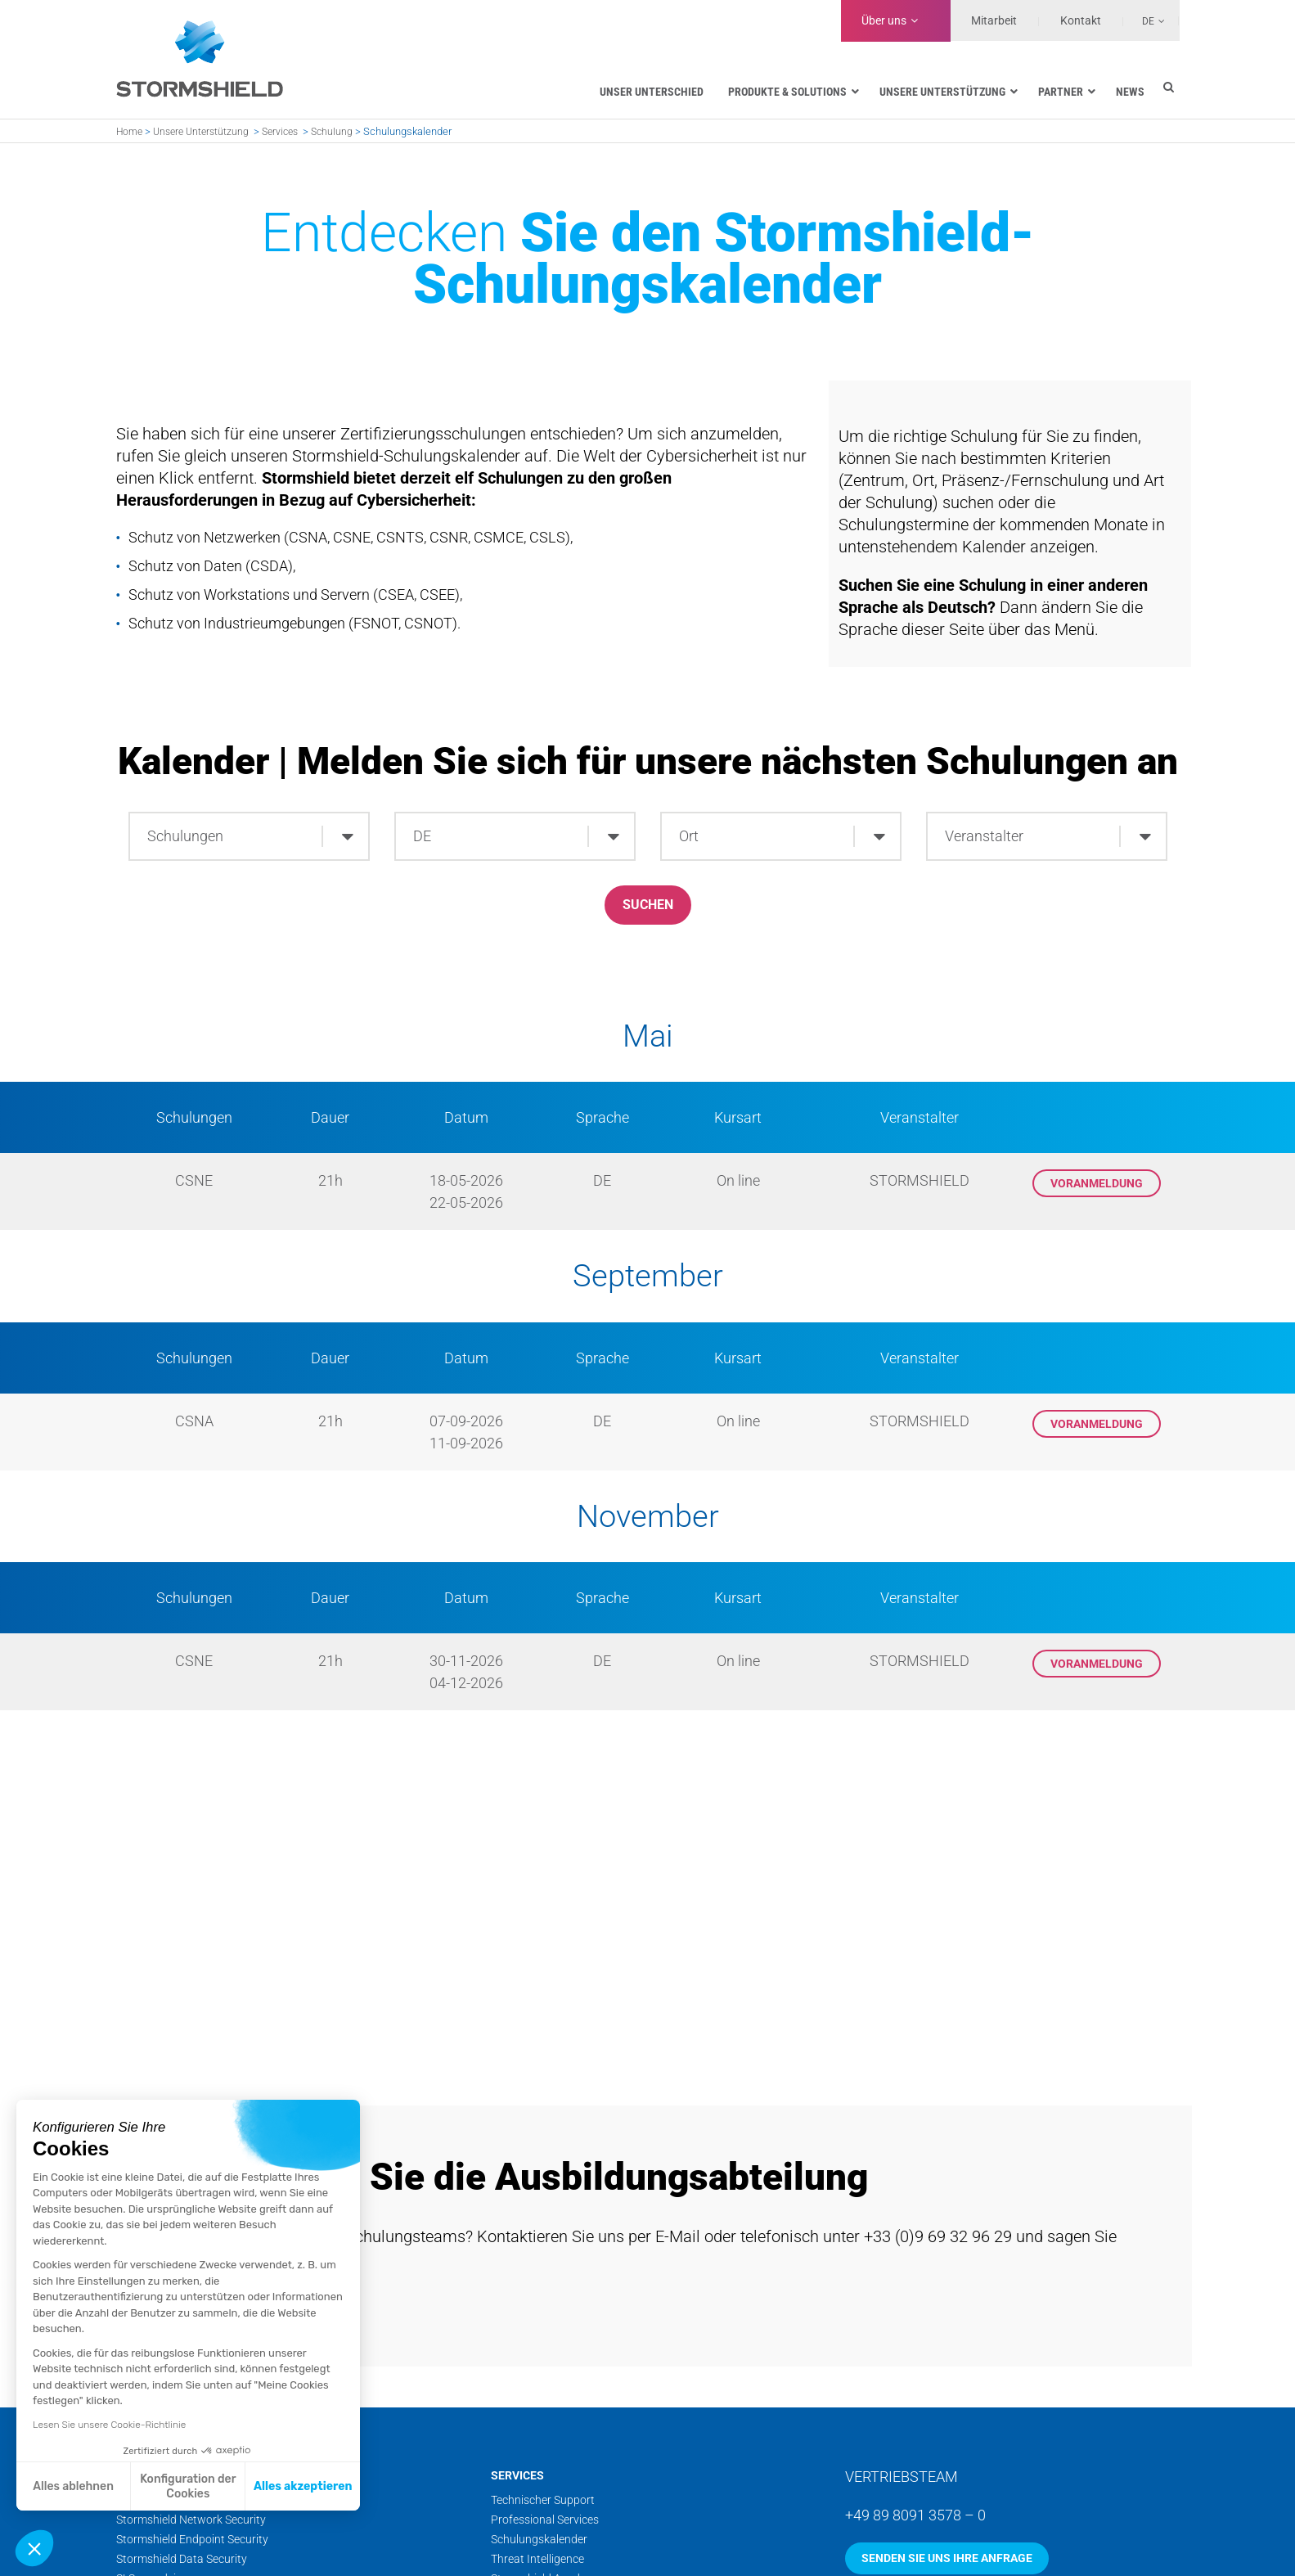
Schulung (332, 131)
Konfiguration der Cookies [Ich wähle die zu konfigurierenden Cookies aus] (188, 2486)
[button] (34, 2548)
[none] (1144, 20)
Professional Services (545, 2503)
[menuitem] (1144, 20)
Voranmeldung (1096, 1186)
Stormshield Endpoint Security (192, 2522)
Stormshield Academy (546, 2562)
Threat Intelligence (537, 2542)
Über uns (883, 20)
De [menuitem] (1148, 21)
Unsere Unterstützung (201, 131)
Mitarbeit (994, 20)
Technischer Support (543, 2483)
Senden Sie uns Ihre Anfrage (946, 2541)
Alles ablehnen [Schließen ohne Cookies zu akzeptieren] (73, 2486)
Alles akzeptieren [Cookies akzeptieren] (303, 2486)
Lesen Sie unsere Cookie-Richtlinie (109, 2424)
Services (280, 131)
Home (129, 131)
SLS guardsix (149, 2562)
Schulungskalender (539, 2522)
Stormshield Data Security (181, 2542)
